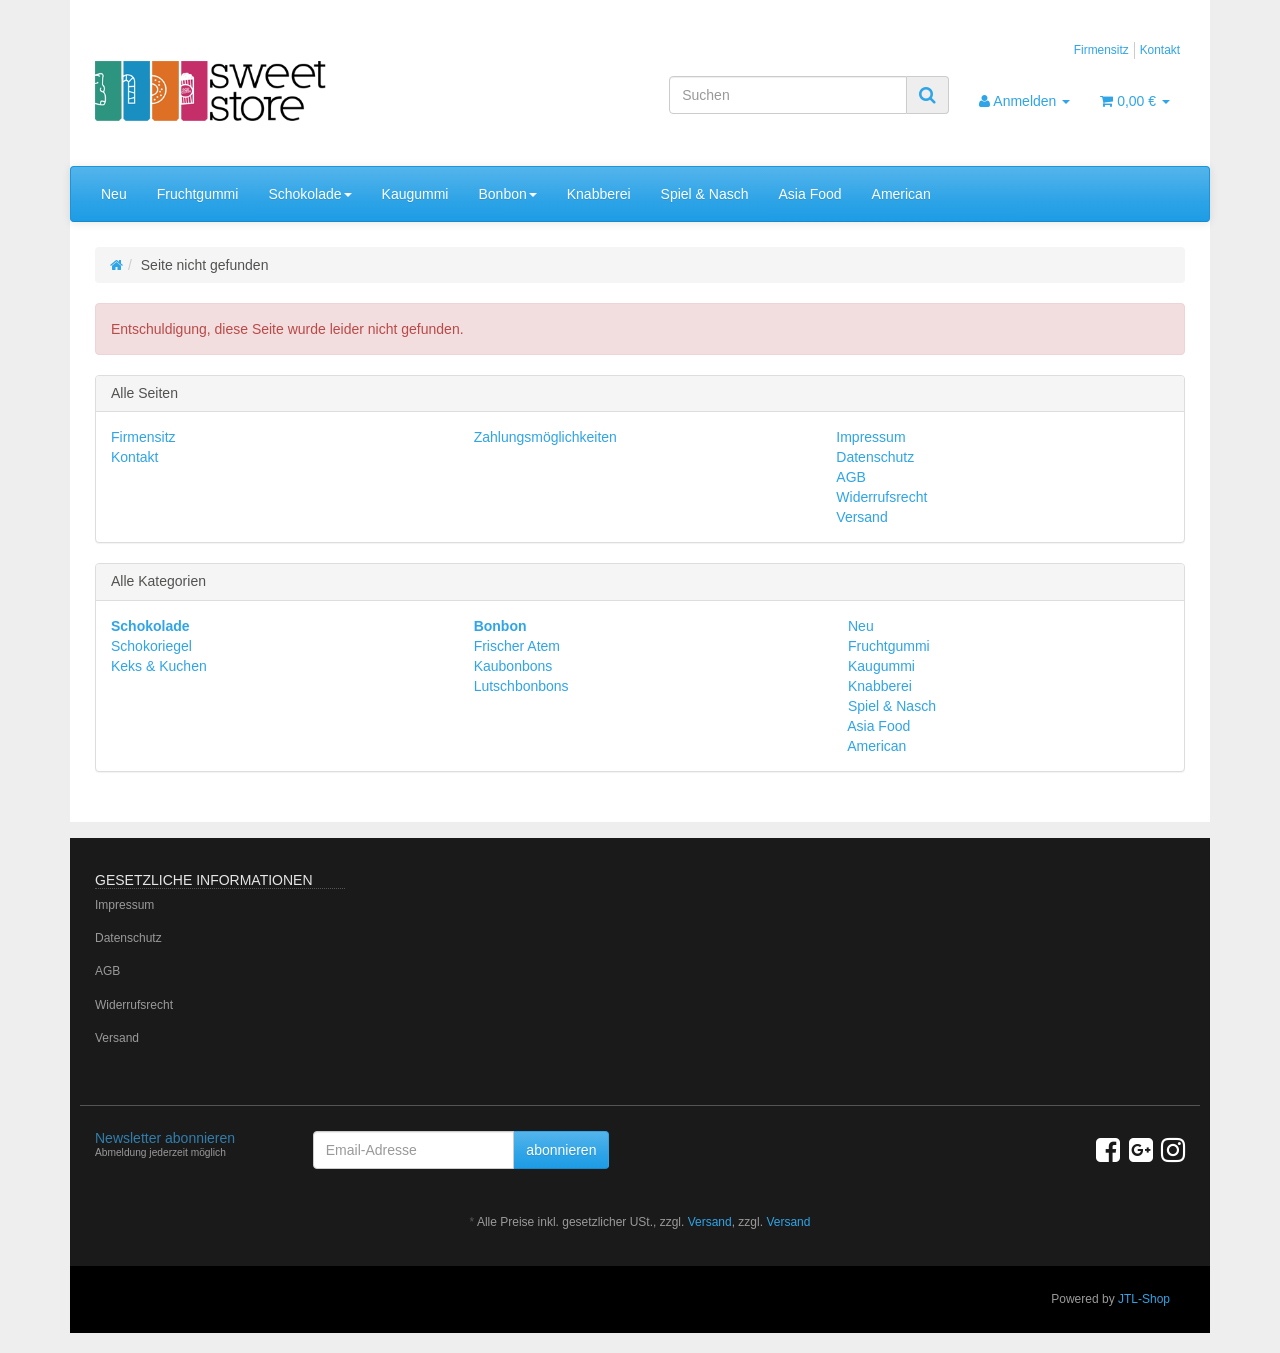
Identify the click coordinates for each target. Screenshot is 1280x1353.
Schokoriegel (151, 646)
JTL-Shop (1144, 1299)
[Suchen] (788, 95)
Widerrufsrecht (881, 497)
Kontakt (1160, 50)
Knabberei (599, 194)
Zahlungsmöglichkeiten (545, 437)
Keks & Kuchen (159, 666)
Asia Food (810, 194)
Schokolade (309, 194)
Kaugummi (415, 194)
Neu (114, 194)
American (901, 194)
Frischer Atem (517, 646)
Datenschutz (875, 457)
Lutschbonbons (521, 686)
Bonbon (507, 194)
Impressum (870, 437)
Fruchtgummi (198, 194)
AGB (851, 477)
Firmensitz (1101, 50)
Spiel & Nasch (705, 194)
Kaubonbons (513, 666)
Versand (861, 517)
